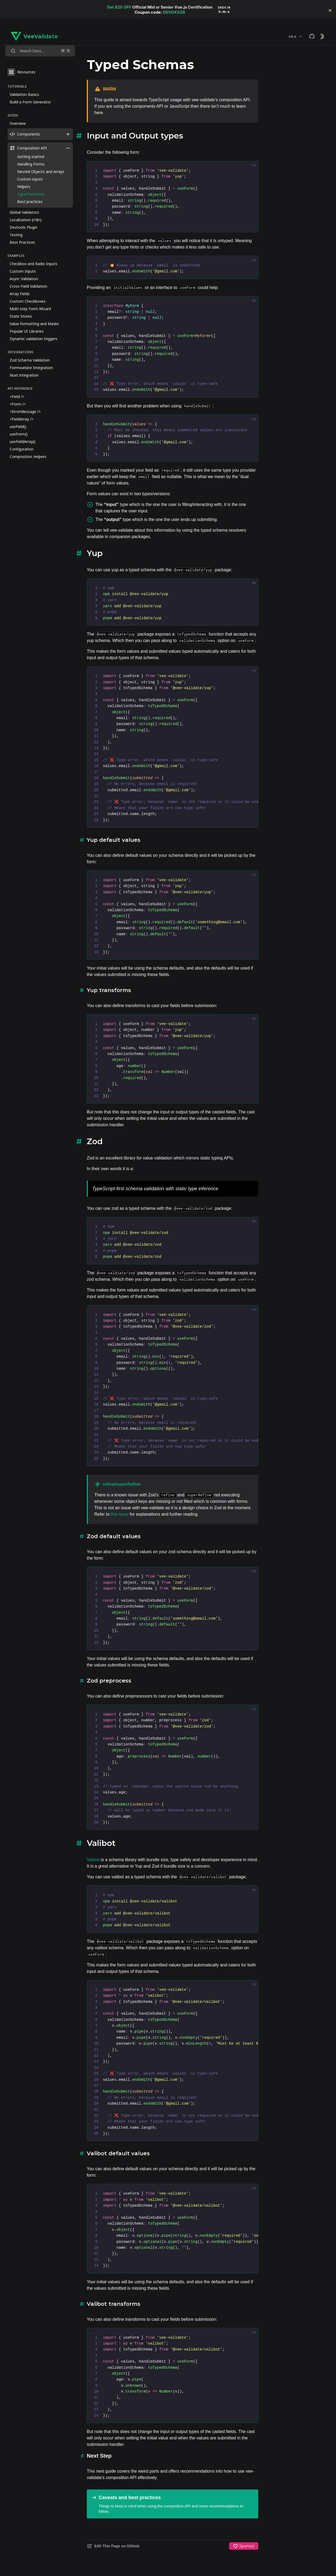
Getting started (30, 156)
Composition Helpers (28, 456)
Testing (16, 234)
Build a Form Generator (30, 101)
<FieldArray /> (21, 419)
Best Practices (22, 242)
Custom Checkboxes (28, 301)
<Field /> (17, 396)
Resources (21, 72)
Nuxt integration (24, 375)
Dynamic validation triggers (33, 338)
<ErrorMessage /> (25, 411)
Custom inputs (30, 179)
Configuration (21, 449)
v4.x (296, 36)
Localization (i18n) (26, 219)
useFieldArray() (22, 441)
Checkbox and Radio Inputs (33, 263)
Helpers (23, 186)
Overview (18, 123)
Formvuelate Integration (31, 367)
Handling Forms (30, 164)
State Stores (21, 316)
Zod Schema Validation (30, 360)
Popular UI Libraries (27, 331)
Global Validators (24, 212)
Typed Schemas (31, 194)
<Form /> (18, 404)
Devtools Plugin (23, 227)
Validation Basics (24, 94)
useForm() (19, 434)
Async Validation (24, 278)
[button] (330, 10)
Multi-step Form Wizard (30, 308)
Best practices (29, 201)
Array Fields (20, 293)
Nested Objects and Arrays (40, 171)
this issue (120, 1514)
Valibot (93, 1859)
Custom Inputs (23, 271)
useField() (18, 426)
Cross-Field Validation (28, 286)
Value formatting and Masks (34, 323)
